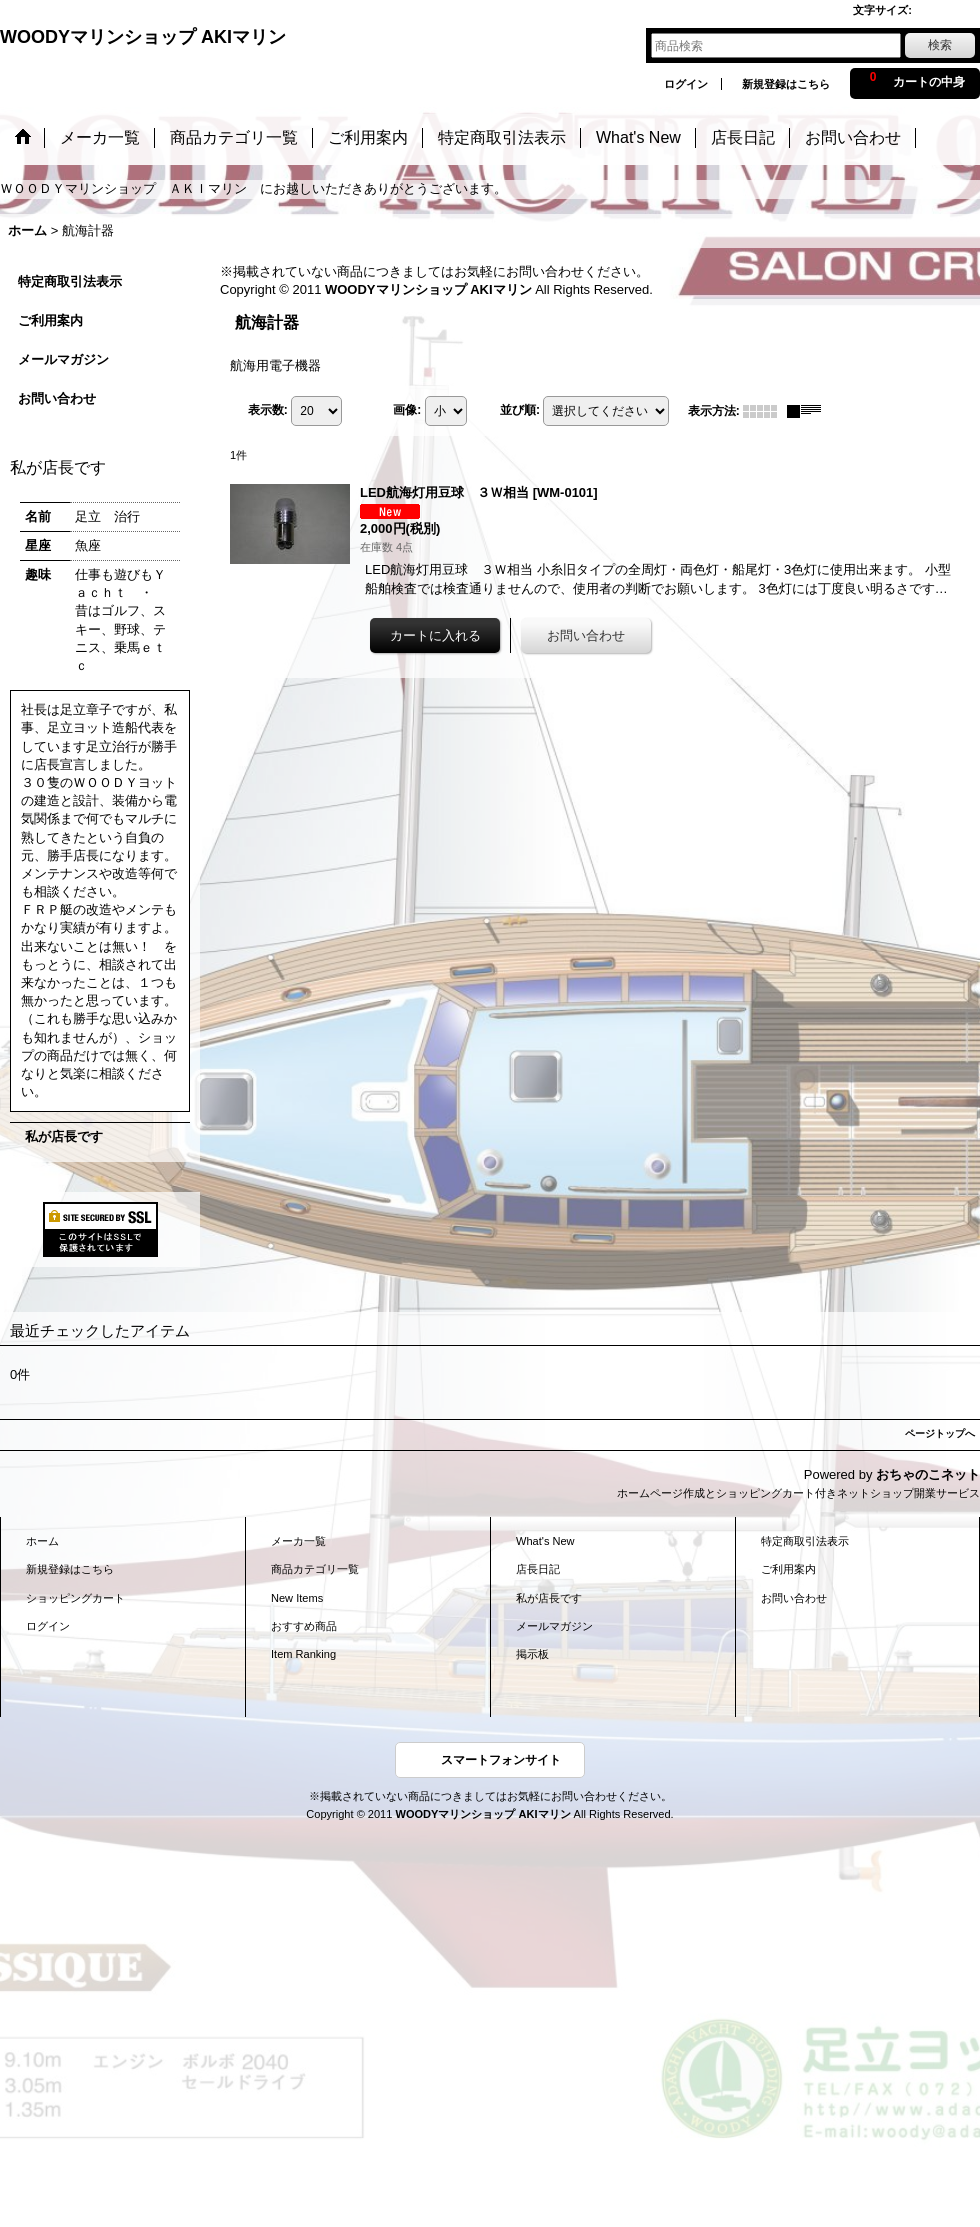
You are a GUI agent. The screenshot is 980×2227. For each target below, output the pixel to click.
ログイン (686, 84)
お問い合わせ (57, 398)
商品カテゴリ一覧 (315, 1569)
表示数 (268, 410)
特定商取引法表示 (70, 281)
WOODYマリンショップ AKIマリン (143, 37)
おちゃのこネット (928, 1474)
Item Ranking (303, 1654)
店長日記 (538, 1569)
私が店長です (64, 1136)
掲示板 (532, 1654)
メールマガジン (63, 359)
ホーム (42, 1541)
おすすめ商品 (304, 1626)
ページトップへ (940, 1433)
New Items (297, 1598)
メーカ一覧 (298, 1541)
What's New (545, 1541)
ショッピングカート (75, 1598)
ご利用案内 (50, 320)
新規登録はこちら (786, 84)
